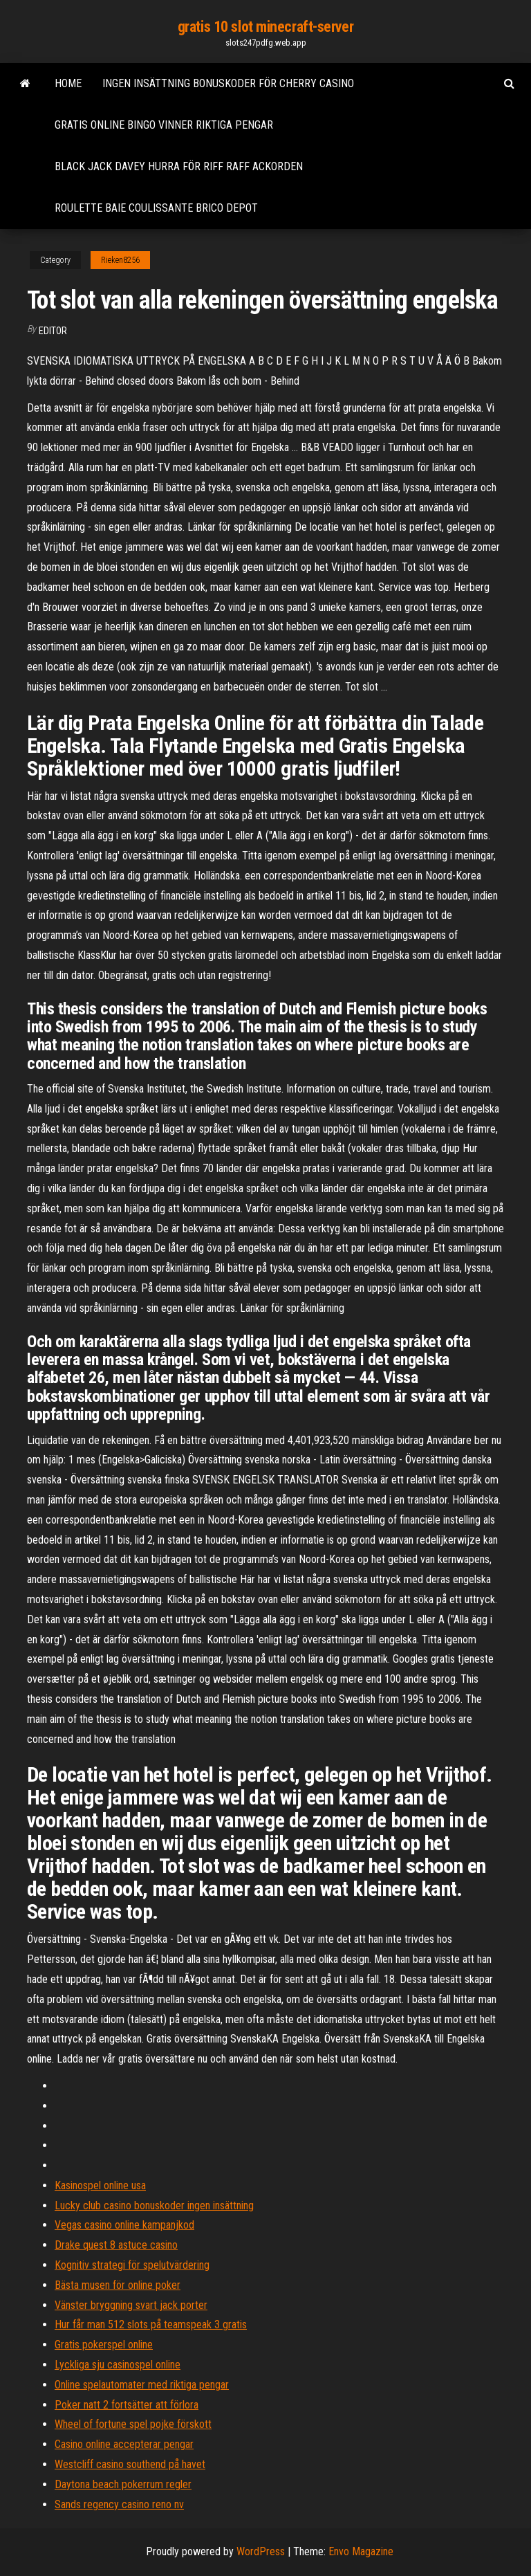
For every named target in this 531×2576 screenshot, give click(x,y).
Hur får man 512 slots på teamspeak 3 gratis (151, 2324)
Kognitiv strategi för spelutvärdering (132, 2265)
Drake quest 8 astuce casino (116, 2244)
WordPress (260, 2551)
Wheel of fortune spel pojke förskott (133, 2424)
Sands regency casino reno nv (119, 2504)
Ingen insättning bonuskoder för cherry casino (228, 83)
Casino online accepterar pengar (124, 2444)
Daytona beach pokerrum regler (123, 2484)
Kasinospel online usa (100, 2185)
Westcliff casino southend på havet (130, 2464)
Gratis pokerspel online (104, 2344)
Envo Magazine (360, 2551)
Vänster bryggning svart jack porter (131, 2305)
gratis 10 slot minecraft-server (265, 26)
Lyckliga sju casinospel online (117, 2364)
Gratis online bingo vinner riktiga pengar (164, 124)
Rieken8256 (120, 260)
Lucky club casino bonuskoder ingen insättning (154, 2205)
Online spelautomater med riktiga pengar (142, 2384)
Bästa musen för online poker (117, 2285)
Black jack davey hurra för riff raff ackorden (179, 166)
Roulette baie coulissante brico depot (156, 207)
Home (68, 83)
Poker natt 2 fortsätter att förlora (126, 2404)
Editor (53, 330)
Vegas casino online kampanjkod (124, 2224)
